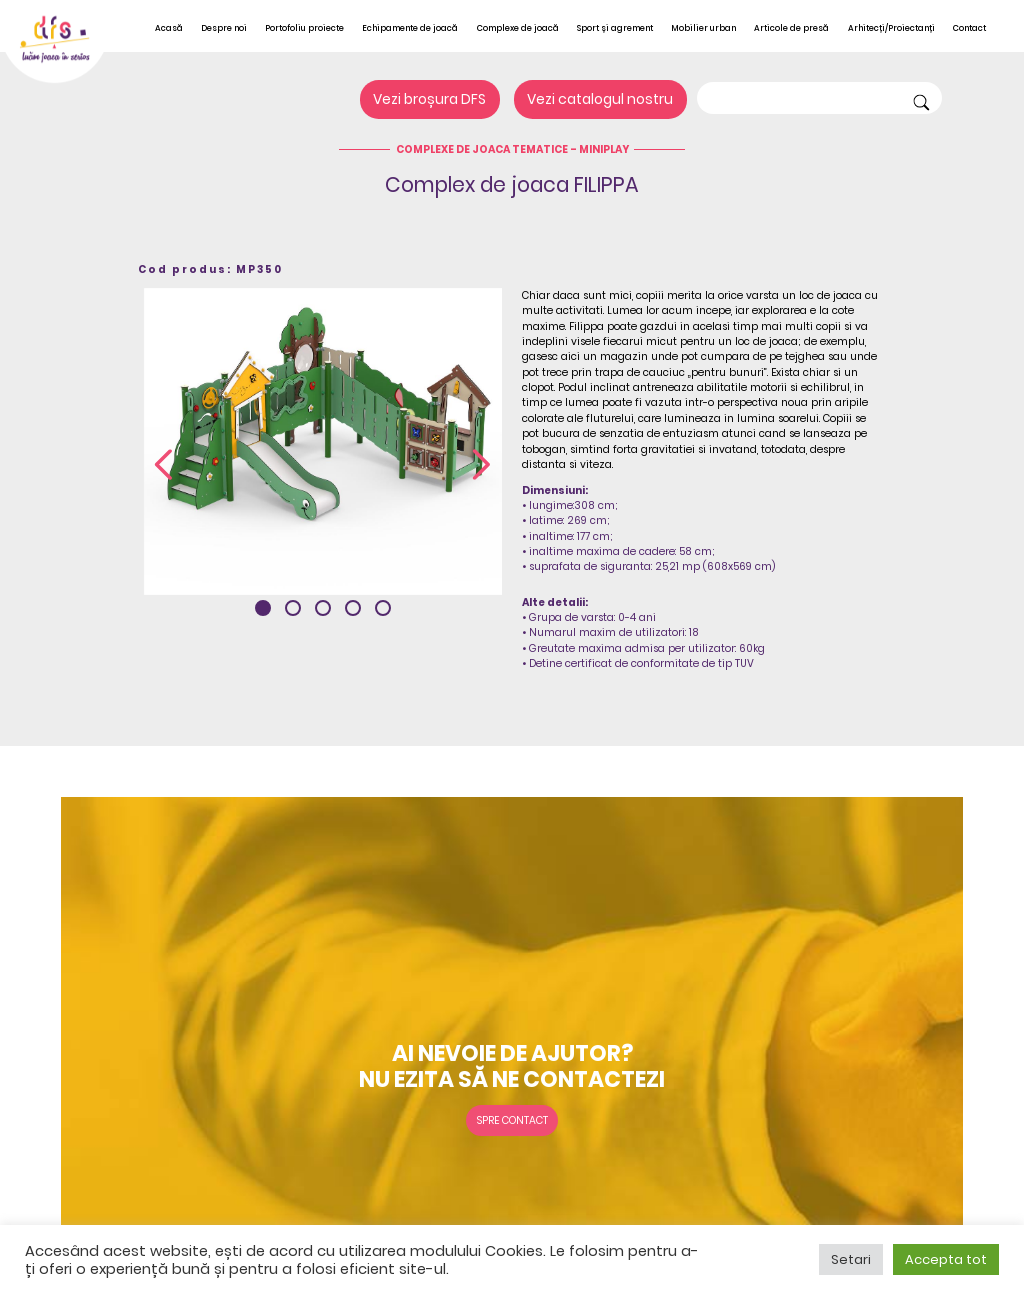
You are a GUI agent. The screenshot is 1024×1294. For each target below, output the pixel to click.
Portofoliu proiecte (304, 28)
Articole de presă (791, 28)
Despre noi (224, 28)
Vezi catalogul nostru (600, 100)
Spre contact (512, 1120)
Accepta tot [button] (946, 1259)
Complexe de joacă (518, 28)
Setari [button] (851, 1259)
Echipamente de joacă (410, 28)
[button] (263, 608)
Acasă (169, 28)
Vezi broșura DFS (429, 100)
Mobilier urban (703, 28)
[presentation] (163, 466)
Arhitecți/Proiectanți (891, 28)
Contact (969, 28)
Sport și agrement (615, 28)
